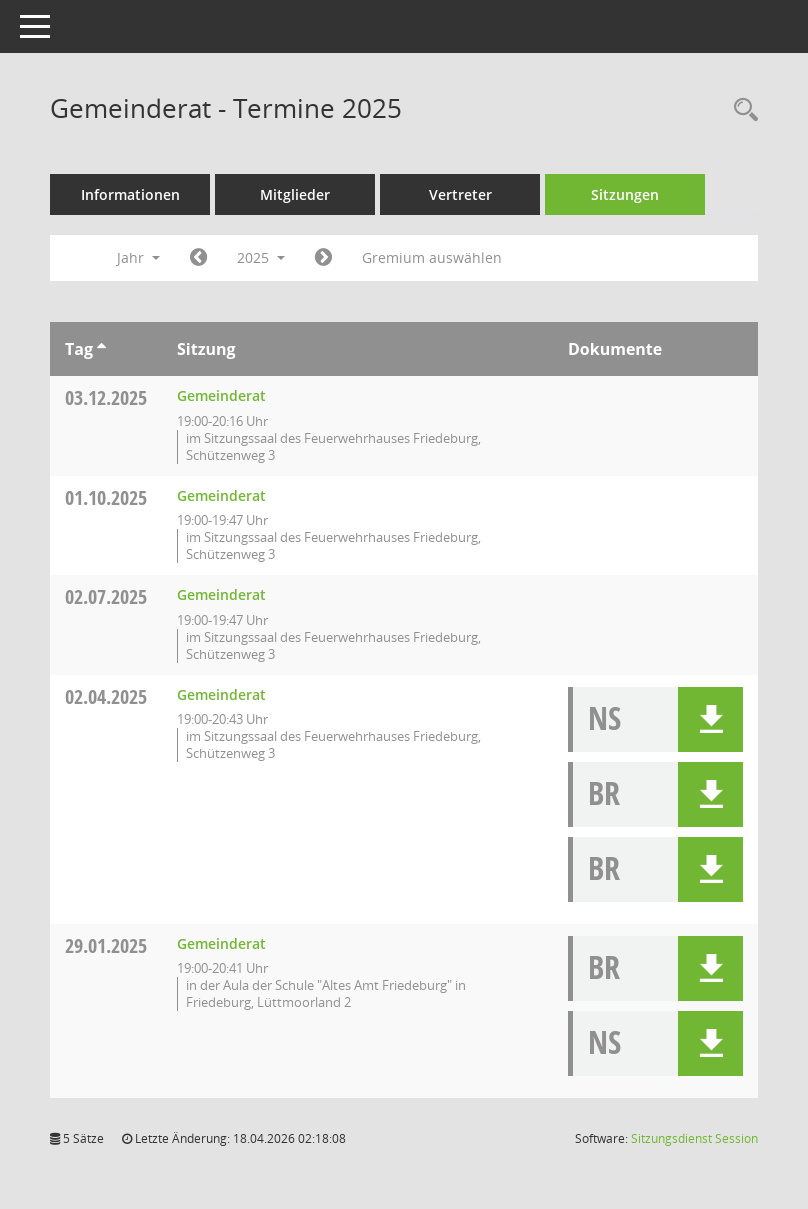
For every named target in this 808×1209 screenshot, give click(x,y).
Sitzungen (625, 194)
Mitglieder (295, 194)
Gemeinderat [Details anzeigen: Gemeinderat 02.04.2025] (221, 694)
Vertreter (460, 194)
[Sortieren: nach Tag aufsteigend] (101, 349)
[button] (710, 719)
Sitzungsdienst (694, 1138)
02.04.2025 (106, 696)
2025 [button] (261, 257)
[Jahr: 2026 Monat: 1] (323, 258)
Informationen (130, 194)
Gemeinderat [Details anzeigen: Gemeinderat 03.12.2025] (221, 395)
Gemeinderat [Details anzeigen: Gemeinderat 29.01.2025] (221, 943)
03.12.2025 (106, 397)
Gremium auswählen (432, 257)
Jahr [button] (138, 257)
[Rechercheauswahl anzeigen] (741, 110)
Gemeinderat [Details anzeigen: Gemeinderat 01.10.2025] (221, 495)
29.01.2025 (106, 945)
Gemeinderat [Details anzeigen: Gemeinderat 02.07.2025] (221, 594)
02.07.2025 (106, 596)
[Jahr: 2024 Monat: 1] (198, 258)
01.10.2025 (106, 497)
